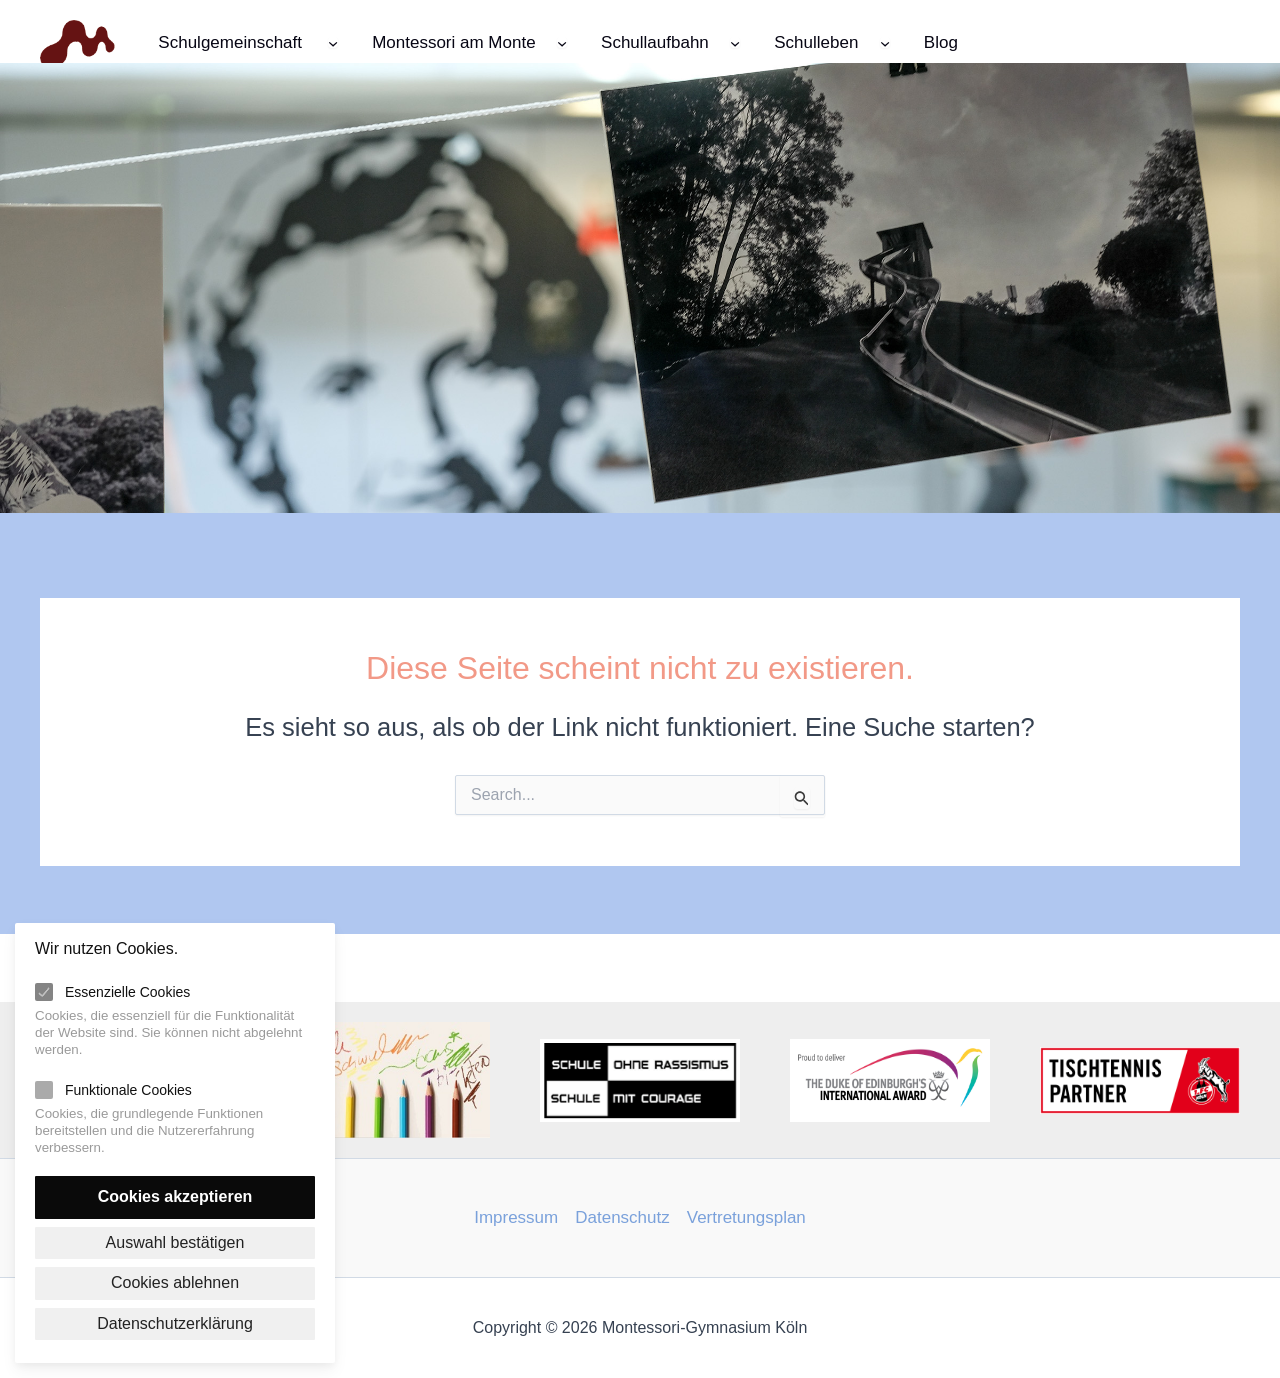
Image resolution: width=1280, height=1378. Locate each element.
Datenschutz (622, 1217)
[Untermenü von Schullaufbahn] (735, 42)
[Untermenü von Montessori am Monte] (562, 42)
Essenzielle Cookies (127, 992)
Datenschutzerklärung (175, 1323)
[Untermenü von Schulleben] (885, 42)
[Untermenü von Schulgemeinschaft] (333, 42)
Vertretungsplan (746, 1217)
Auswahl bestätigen (175, 1242)
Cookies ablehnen (175, 1282)
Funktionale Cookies (128, 1090)
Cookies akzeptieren (175, 1196)
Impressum (516, 1217)
